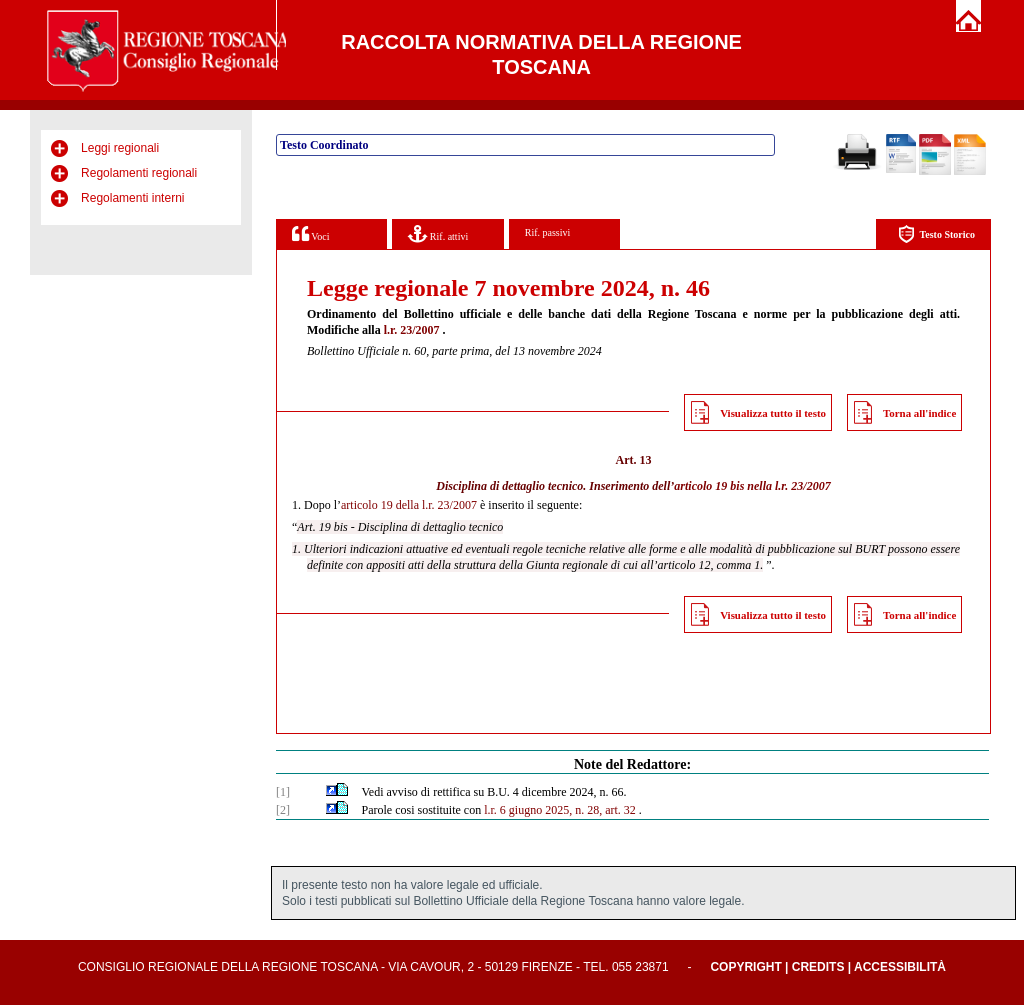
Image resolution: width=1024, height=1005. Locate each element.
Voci (310, 233)
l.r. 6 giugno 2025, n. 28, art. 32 (560, 810)
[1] (283, 792)
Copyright (745, 967)
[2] (283, 810)
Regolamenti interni (132, 198)
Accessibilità (900, 967)
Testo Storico (936, 234)
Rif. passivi (548, 232)
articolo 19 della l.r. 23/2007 (409, 505)
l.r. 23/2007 (412, 330)
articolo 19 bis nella (723, 486)
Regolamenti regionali (139, 173)
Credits (818, 967)
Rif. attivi (438, 233)
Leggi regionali (120, 148)
